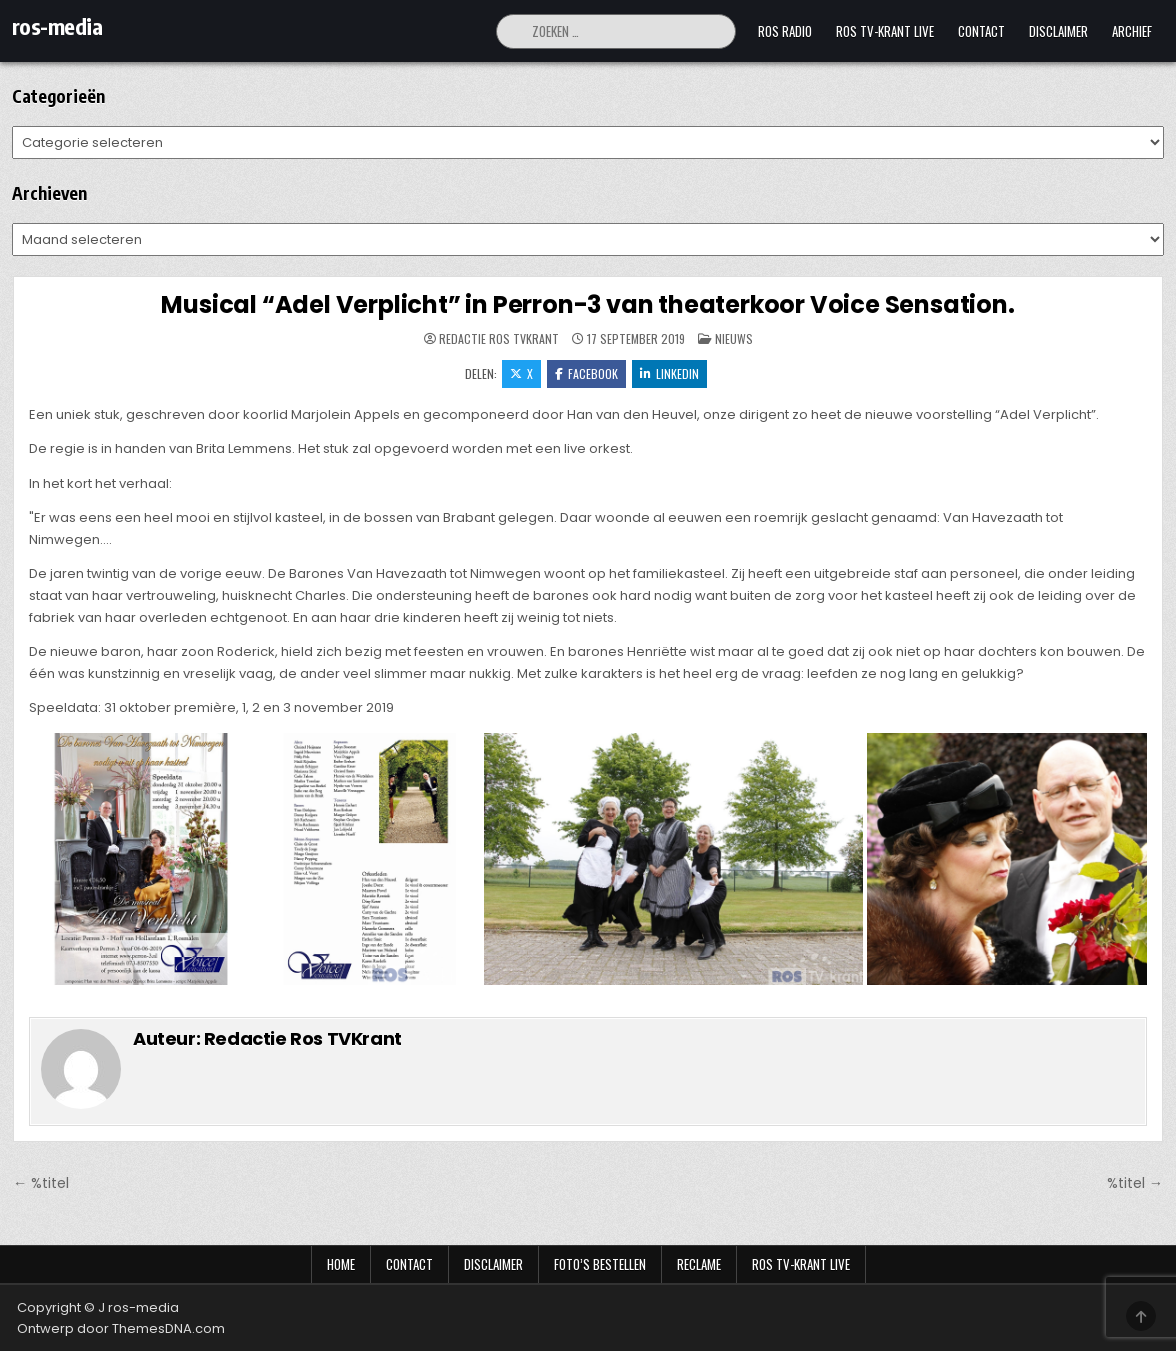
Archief (1132, 31)
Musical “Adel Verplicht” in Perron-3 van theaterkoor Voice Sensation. (587, 304)
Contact (981, 31)
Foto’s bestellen (600, 1264)
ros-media (57, 26)
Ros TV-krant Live (885, 31)
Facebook (586, 373)
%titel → (1135, 1183)
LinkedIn (669, 373)
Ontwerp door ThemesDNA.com (121, 1328)
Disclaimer (1058, 31)
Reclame (699, 1264)
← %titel (41, 1183)
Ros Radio (785, 31)
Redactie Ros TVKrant (499, 339)
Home (341, 1264)
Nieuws (734, 338)
